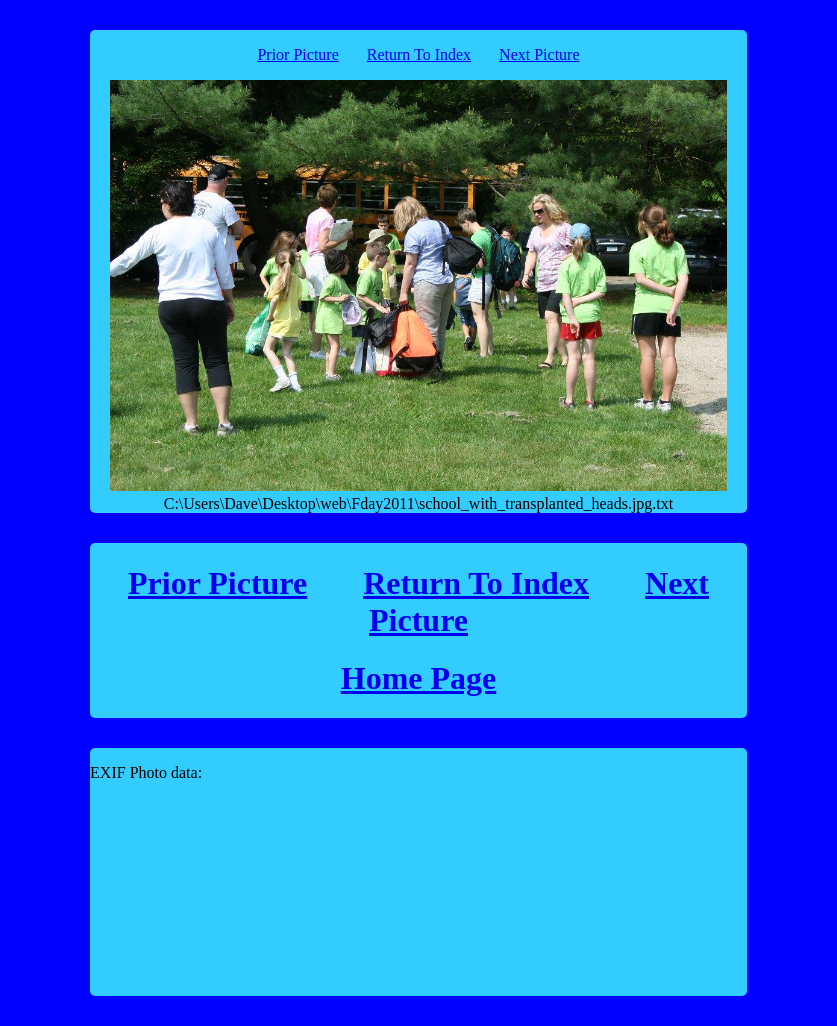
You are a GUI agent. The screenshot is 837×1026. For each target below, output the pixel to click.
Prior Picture (297, 54)
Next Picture (539, 54)
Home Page (419, 678)
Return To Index (419, 54)
